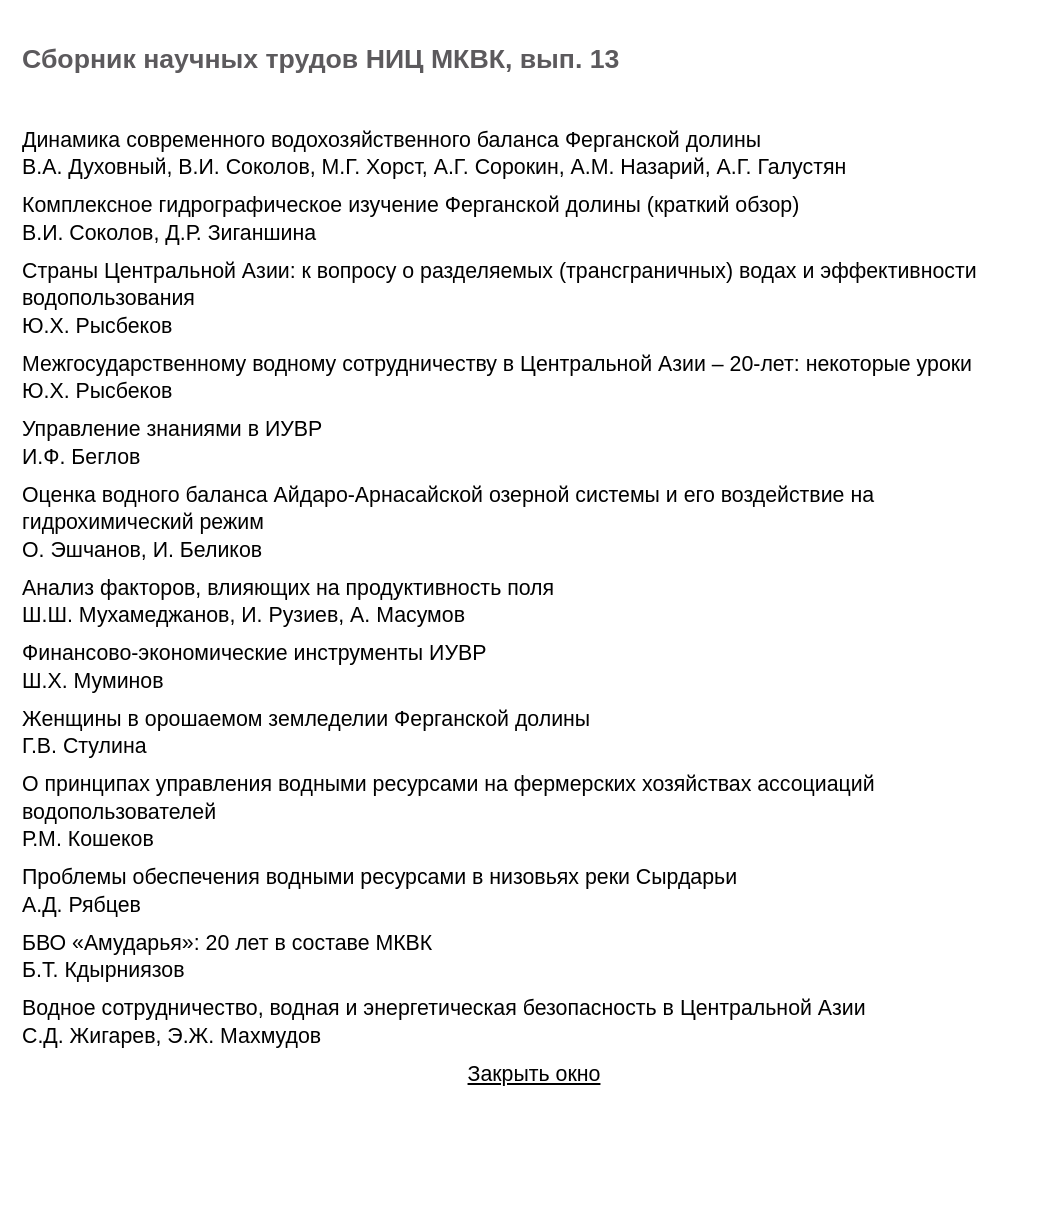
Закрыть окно (534, 1074)
